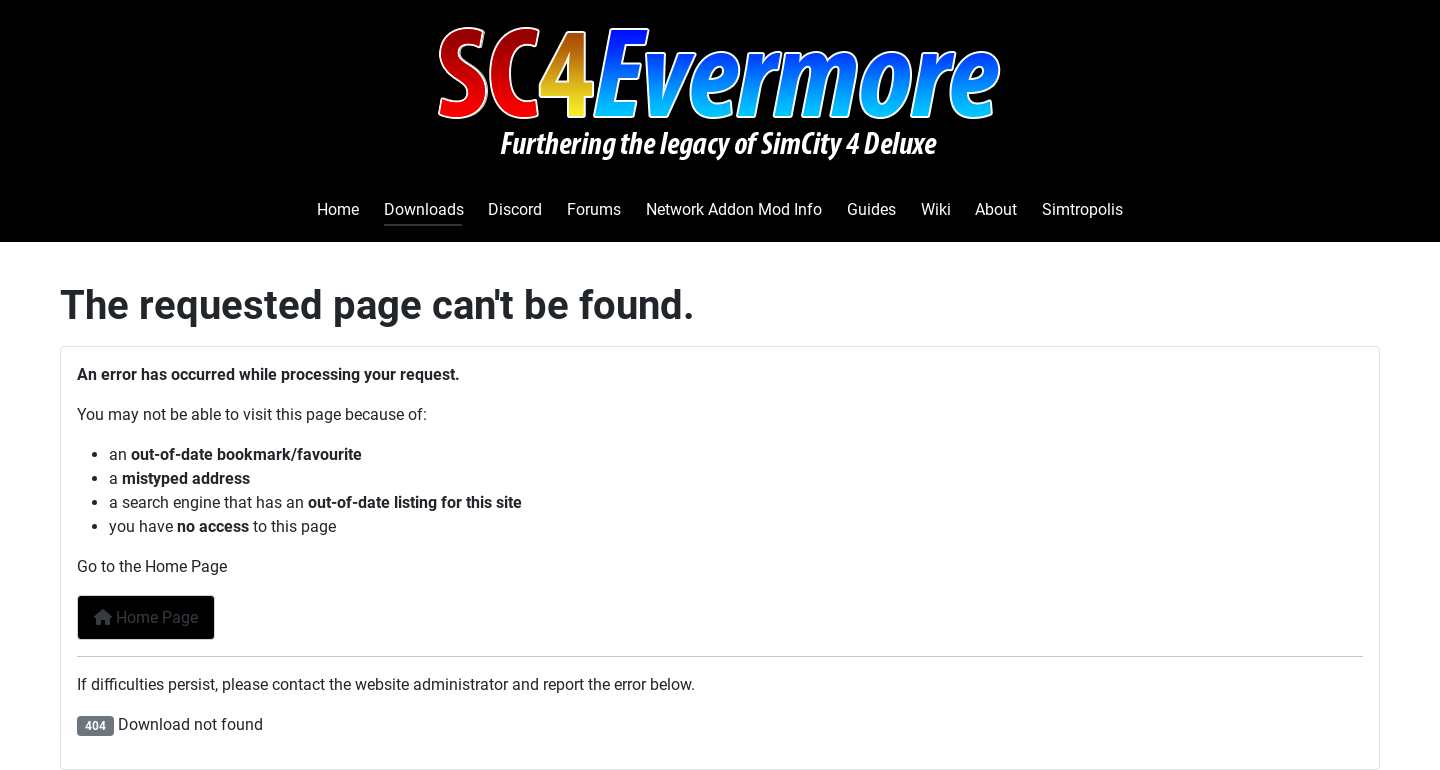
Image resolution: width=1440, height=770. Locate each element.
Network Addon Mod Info (734, 209)
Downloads (424, 209)
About (996, 209)
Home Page (146, 617)
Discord (515, 209)
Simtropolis (1082, 209)
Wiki (936, 209)
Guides (871, 209)
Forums (594, 209)
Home (338, 209)
